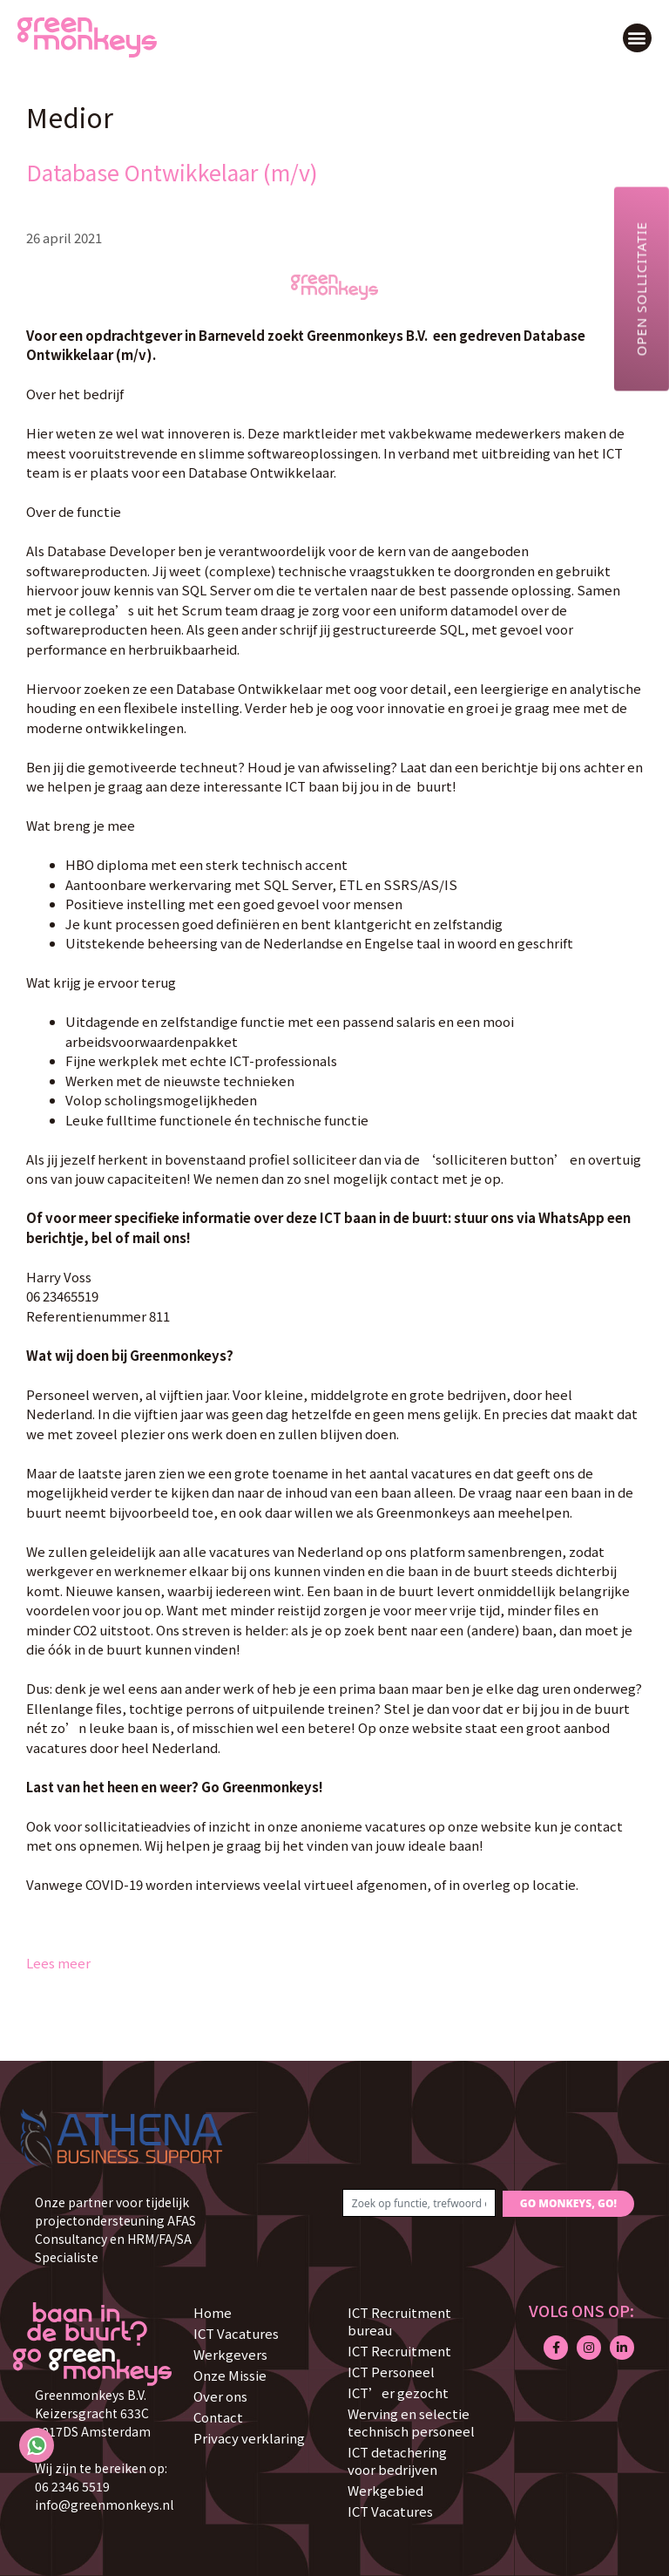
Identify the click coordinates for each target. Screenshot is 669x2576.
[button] (637, 38)
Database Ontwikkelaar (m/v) (172, 171)
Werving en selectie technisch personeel (411, 2422)
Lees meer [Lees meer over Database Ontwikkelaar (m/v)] (58, 1963)
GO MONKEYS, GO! (568, 2203)
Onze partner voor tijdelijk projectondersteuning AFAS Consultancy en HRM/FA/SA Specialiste (115, 2229)
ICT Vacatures (236, 2333)
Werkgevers (230, 2354)
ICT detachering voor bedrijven (397, 2460)
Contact (218, 2417)
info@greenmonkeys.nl (104, 2504)
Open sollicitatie (641, 288)
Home (212, 2312)
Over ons (220, 2396)
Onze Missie (230, 2375)
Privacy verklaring (249, 2438)
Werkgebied (385, 2490)
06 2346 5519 (72, 2486)
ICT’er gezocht (398, 2392)
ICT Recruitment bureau (399, 2321)
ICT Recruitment (399, 2351)
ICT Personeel (391, 2371)
